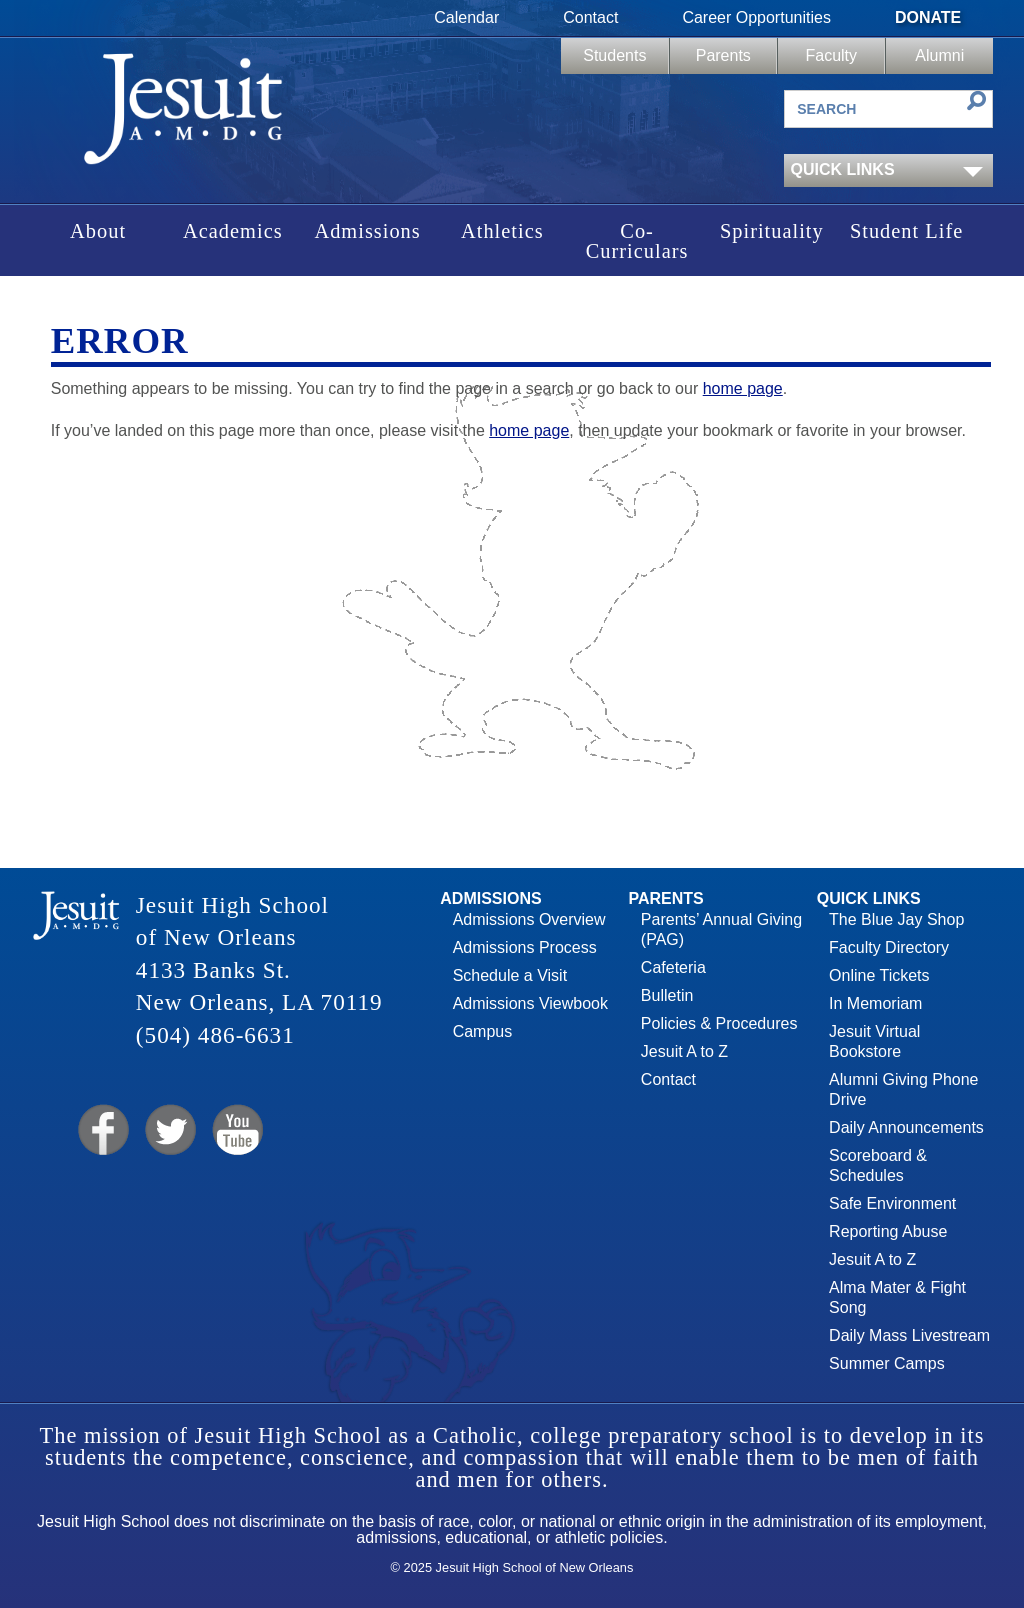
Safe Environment (892, 1203)
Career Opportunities (756, 17)
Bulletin (667, 995)
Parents (723, 55)
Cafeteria (673, 967)
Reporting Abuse (888, 1231)
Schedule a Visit (510, 975)
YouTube (236, 1130)
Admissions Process (525, 947)
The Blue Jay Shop (896, 919)
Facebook (101, 1130)
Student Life (906, 231)
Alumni (939, 55)
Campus (483, 1031)
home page (743, 388)
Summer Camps (887, 1363)
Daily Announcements (906, 1127)
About (98, 231)
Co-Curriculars (637, 241)
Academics (233, 231)
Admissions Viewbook (530, 1003)
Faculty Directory (889, 947)
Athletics (502, 231)
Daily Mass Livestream (909, 1335)
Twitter (168, 1130)
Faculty (831, 55)
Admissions (367, 231)
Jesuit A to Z (684, 1051)
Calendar (466, 17)
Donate (928, 17)
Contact (590, 17)
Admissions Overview (529, 919)
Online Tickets (879, 975)
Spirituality (772, 231)
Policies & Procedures (719, 1023)
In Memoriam (875, 1003)
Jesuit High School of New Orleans (184, 115)
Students (614, 55)
